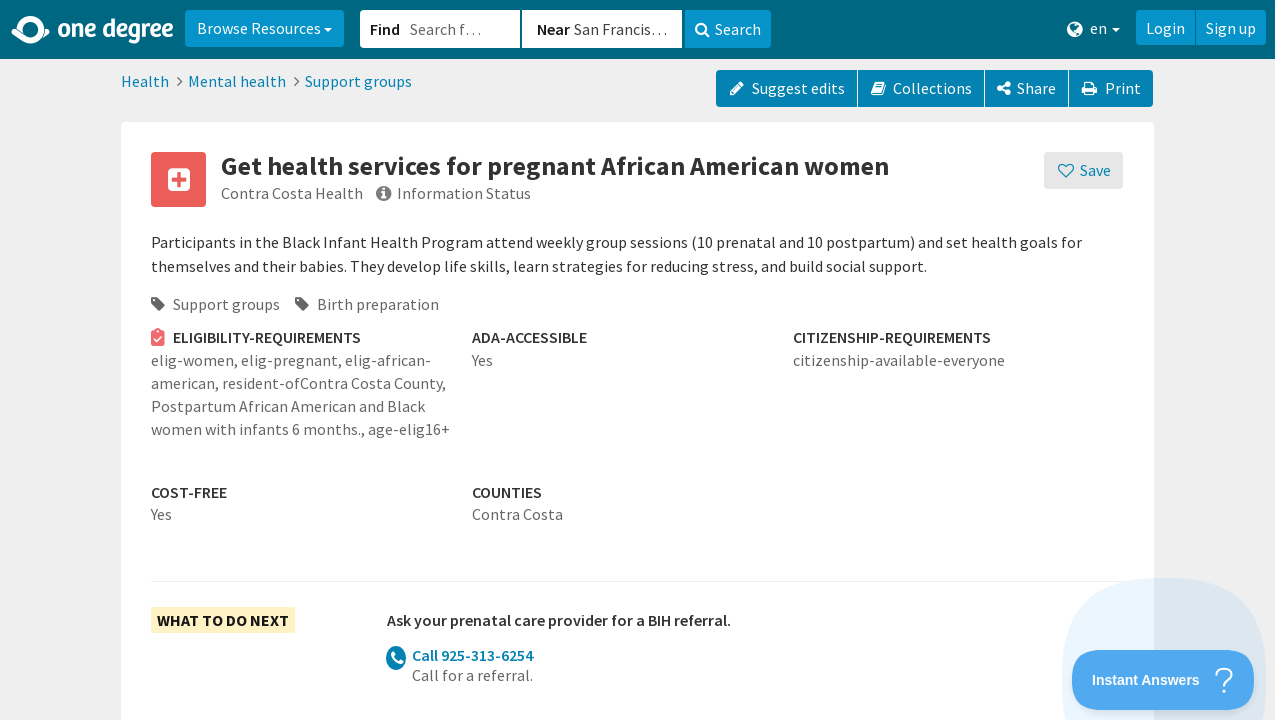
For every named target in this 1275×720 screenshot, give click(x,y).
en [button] (1093, 28)
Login (1165, 28)
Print (1111, 88)
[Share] (1026, 88)
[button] (637, 360)
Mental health (237, 81)
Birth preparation (367, 304)
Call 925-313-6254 (472, 655)
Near (553, 29)
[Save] (1083, 170)
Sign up (1231, 28)
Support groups (358, 81)
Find (385, 29)
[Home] (93, 30)
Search (728, 29)
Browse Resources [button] (264, 28)
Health (145, 81)
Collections (921, 88)
